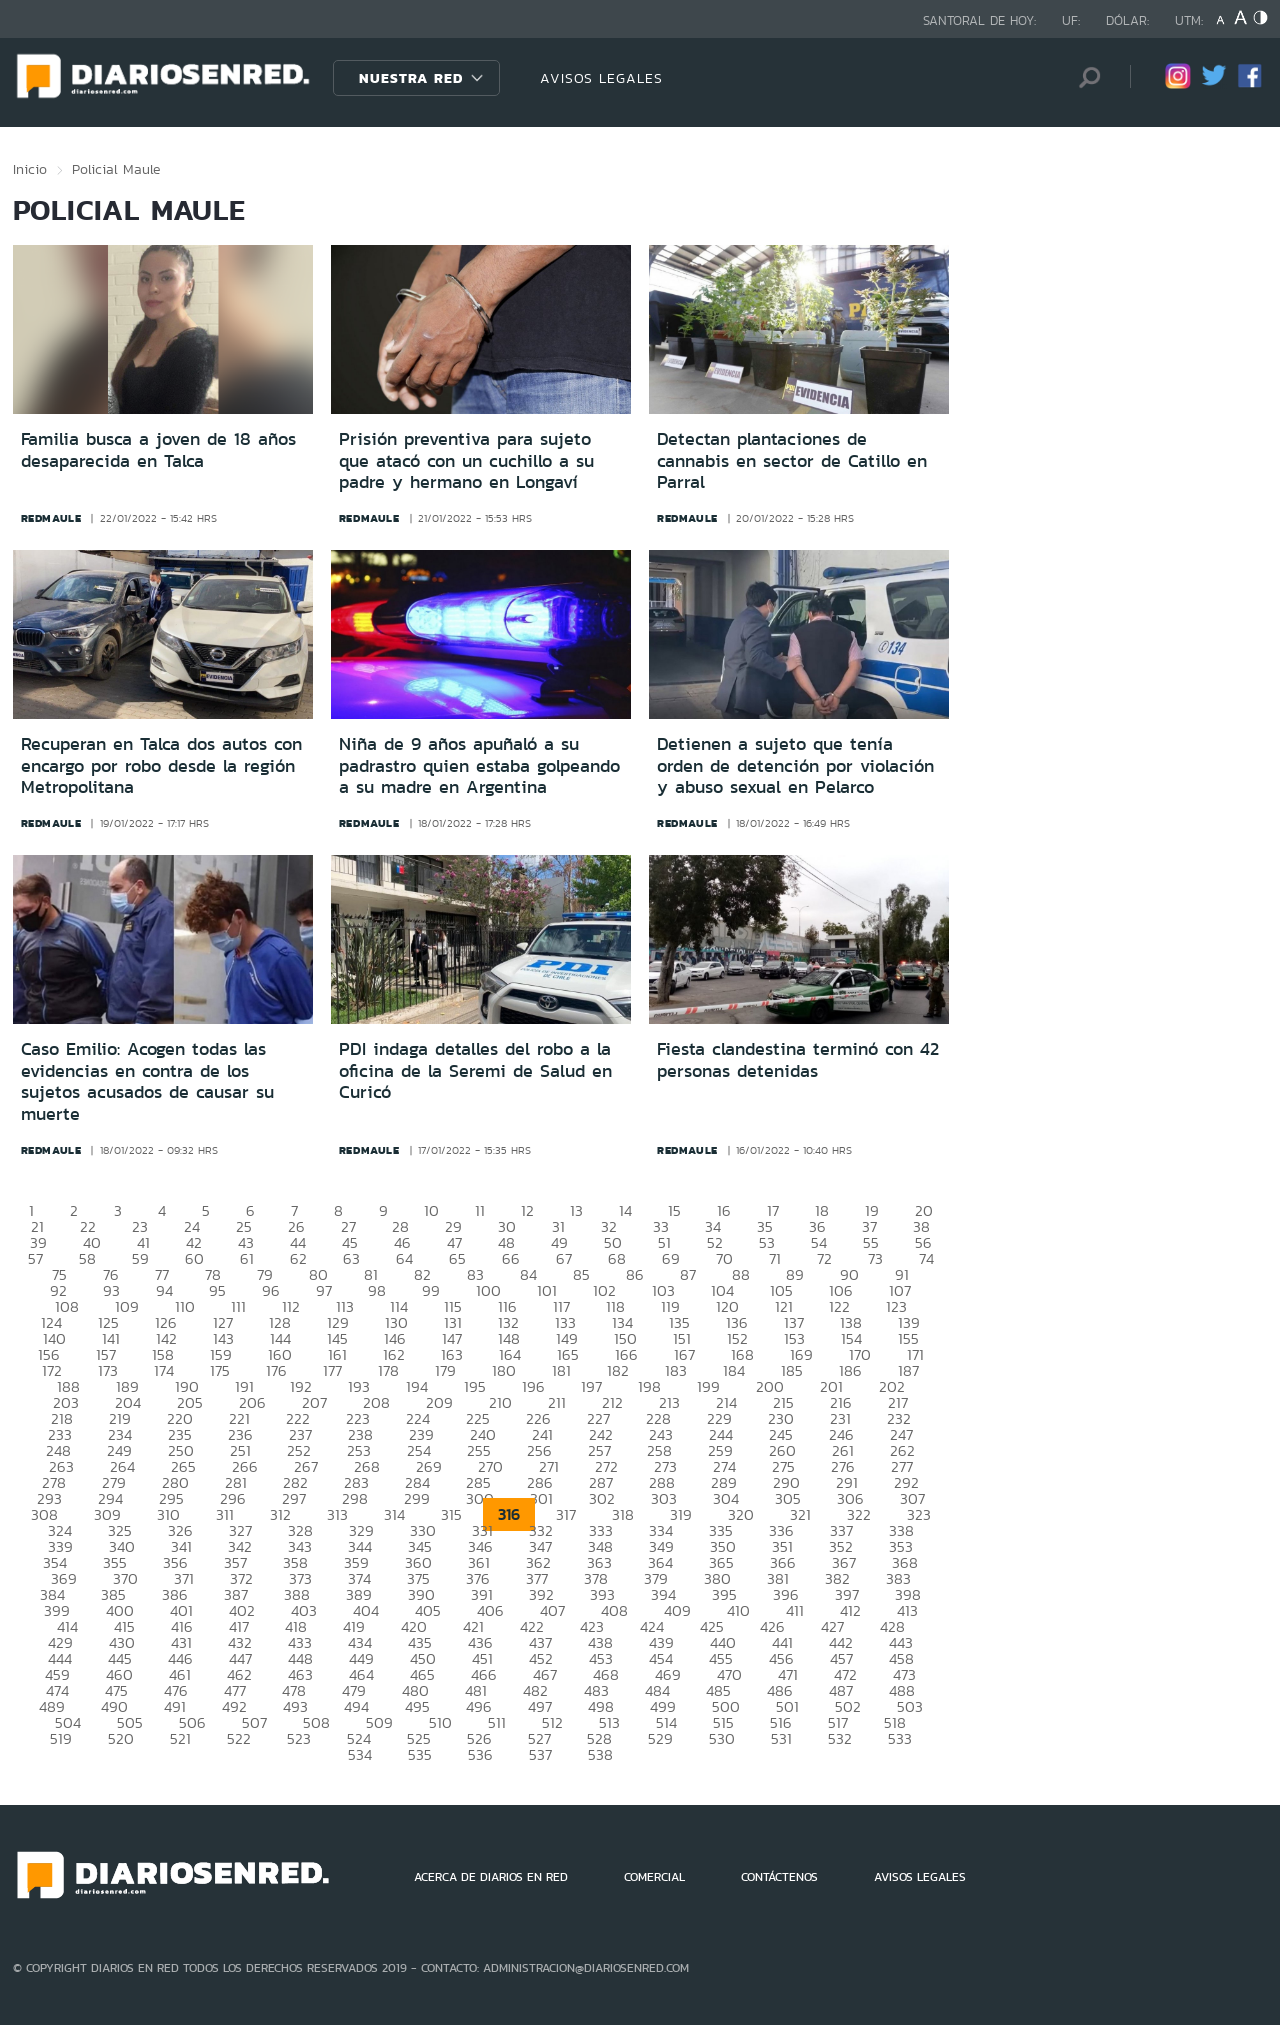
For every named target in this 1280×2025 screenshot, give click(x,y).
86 (635, 1274)
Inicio (30, 169)
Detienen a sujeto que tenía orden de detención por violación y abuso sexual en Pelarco (795, 765)
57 (35, 1258)
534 (360, 1754)
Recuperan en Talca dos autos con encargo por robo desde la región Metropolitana (161, 765)
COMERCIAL (654, 1877)
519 (61, 1738)
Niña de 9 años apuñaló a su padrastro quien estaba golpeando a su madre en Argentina (479, 765)
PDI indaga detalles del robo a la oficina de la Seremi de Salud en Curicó (475, 1070)
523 (299, 1738)
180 (504, 1370)
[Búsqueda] (1085, 77)
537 (540, 1754)
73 (875, 1258)
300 (480, 1498)
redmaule (51, 518)
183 (676, 1370)
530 (722, 1738)
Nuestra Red (411, 78)
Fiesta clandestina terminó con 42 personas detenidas (798, 1060)
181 (561, 1370)
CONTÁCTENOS (779, 1877)
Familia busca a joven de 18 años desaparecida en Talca (158, 450)
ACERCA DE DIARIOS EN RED (491, 1877)
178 (388, 1370)
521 (180, 1738)
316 (509, 1514)
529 (660, 1738)
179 (445, 1370)
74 (926, 1258)
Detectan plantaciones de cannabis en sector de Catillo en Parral (792, 460)
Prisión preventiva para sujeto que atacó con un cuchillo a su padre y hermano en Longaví (466, 460)
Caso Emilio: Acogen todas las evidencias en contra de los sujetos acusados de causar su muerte (147, 1081)
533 (900, 1738)
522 (239, 1738)
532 (840, 1738)
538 (600, 1754)
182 (618, 1370)
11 (480, 1210)
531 (781, 1738)
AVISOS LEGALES (601, 78)
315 (451, 1514)
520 (121, 1738)
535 (420, 1754)
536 (480, 1754)
